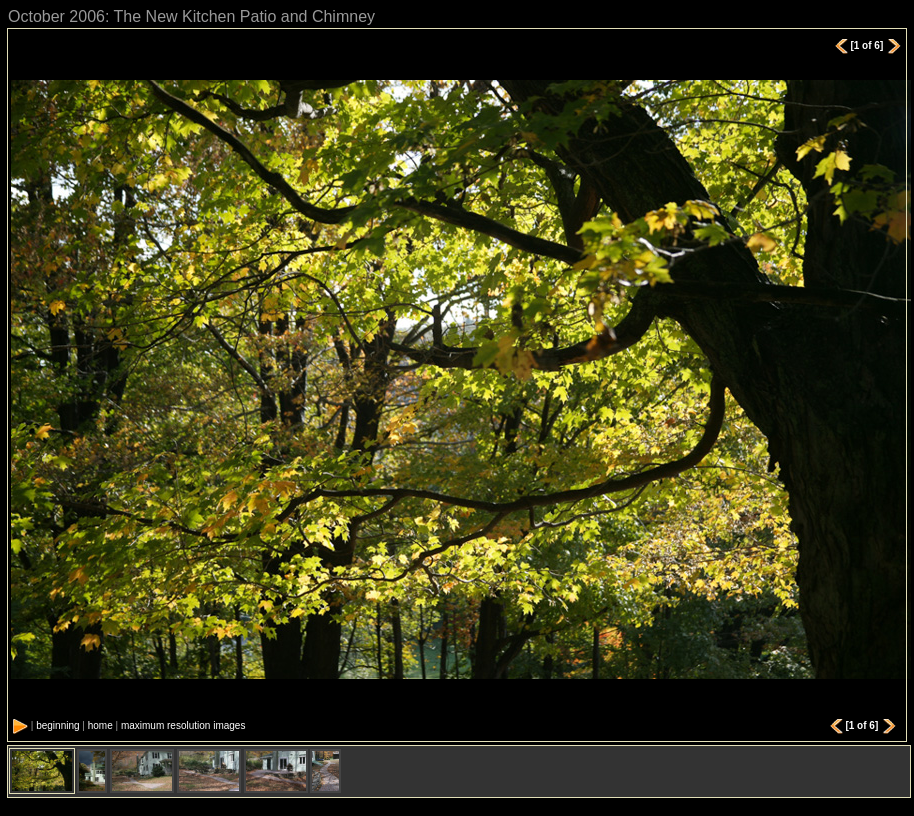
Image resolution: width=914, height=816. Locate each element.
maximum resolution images (183, 725)
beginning (57, 725)
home (100, 725)
